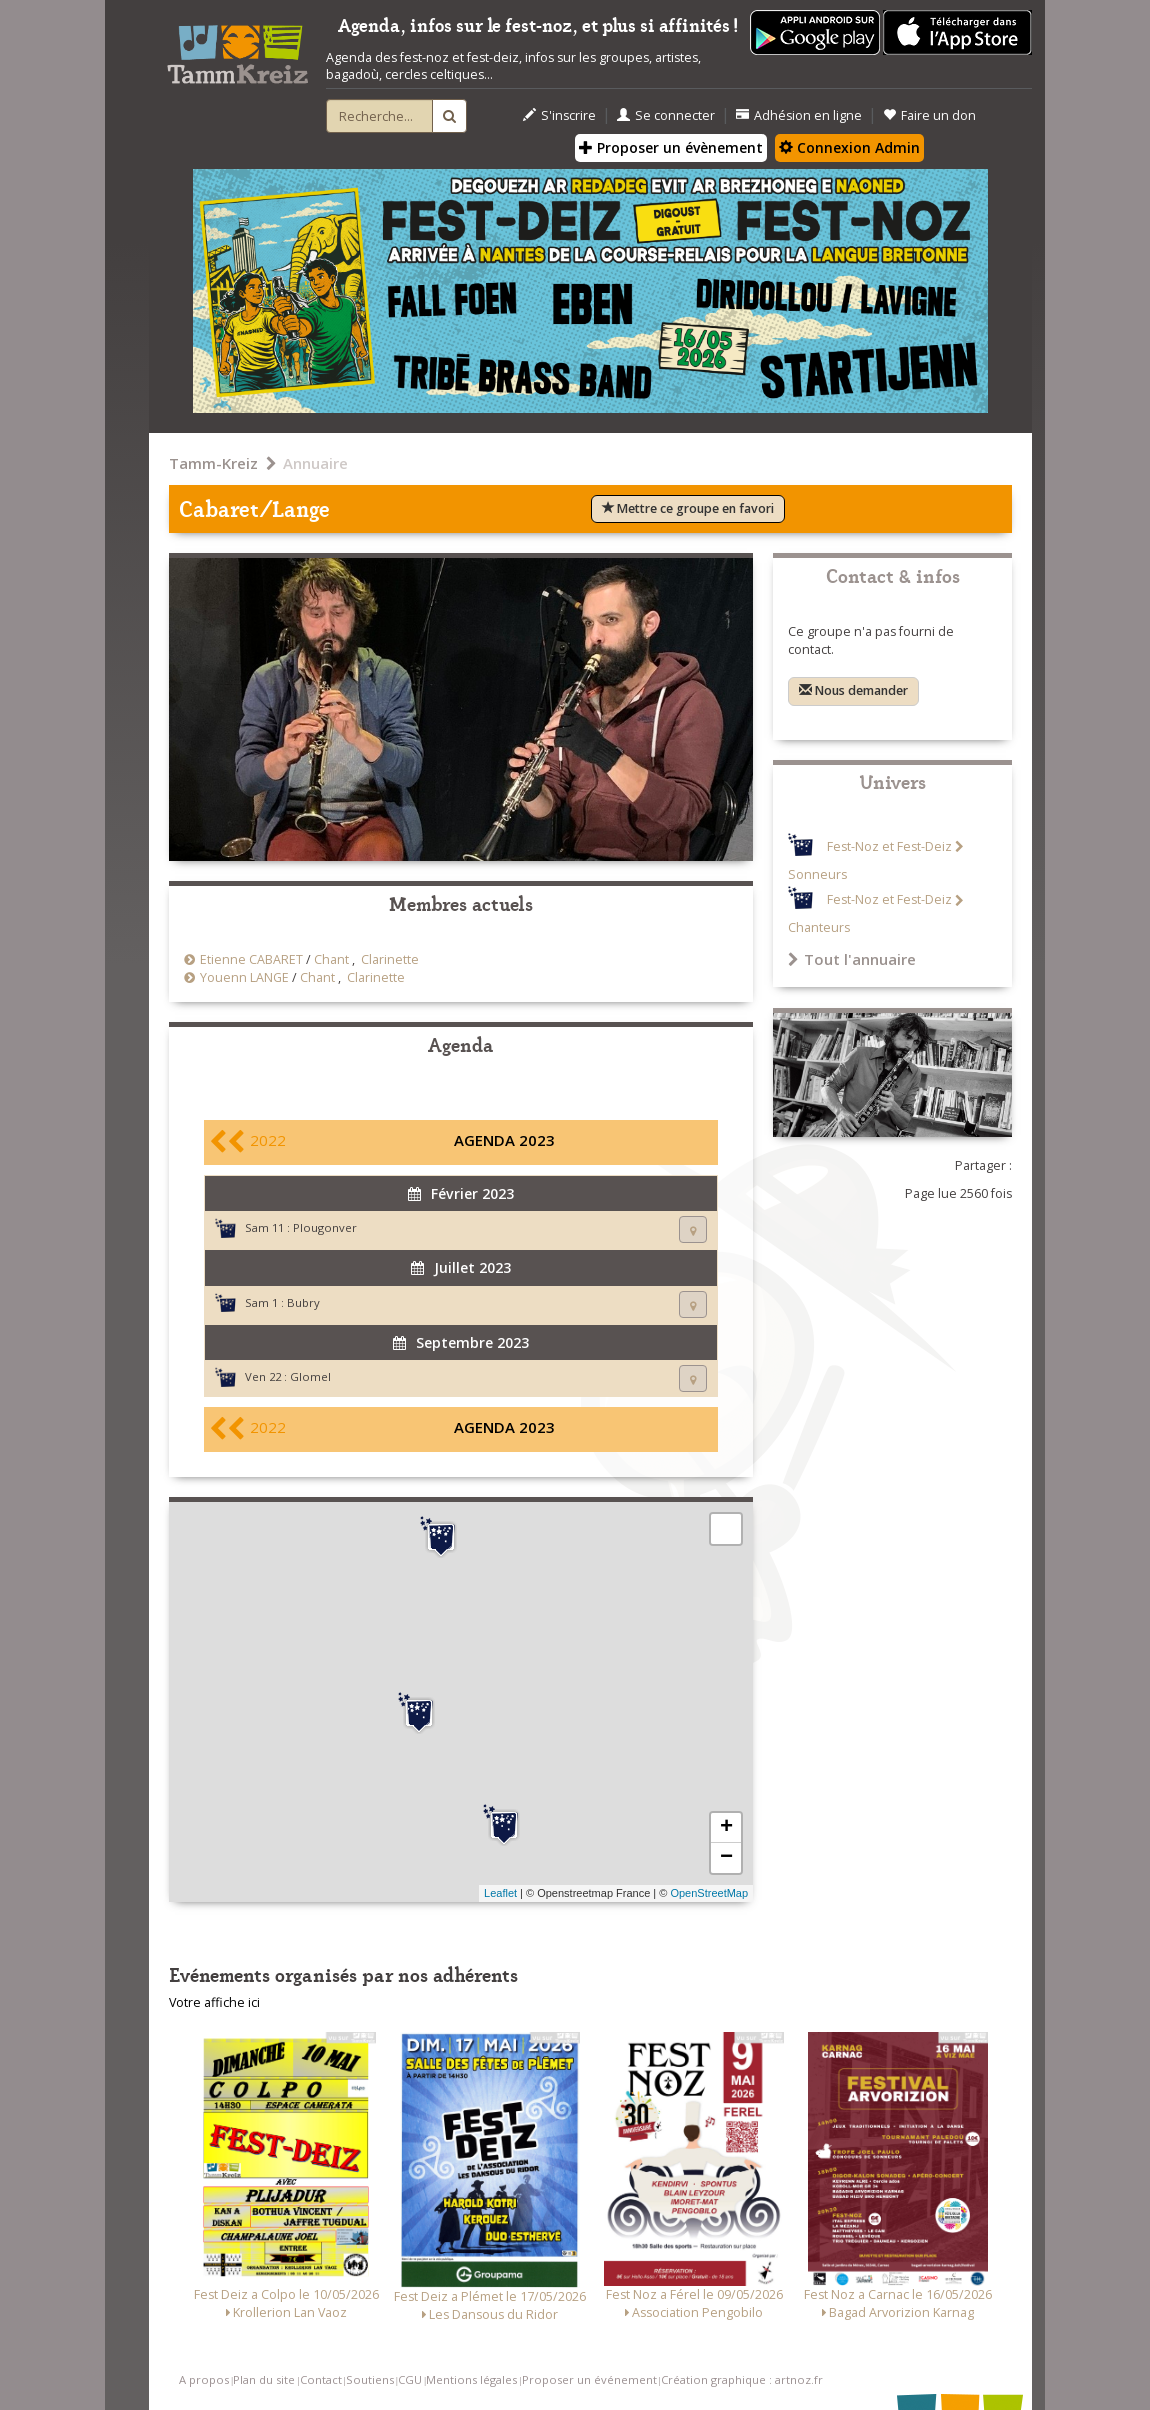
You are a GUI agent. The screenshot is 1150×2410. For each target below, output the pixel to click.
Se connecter (666, 115)
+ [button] (726, 1828)
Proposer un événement (589, 2379)
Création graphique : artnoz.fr (742, 2379)
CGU (410, 2379)
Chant (331, 959)
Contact (321, 2379)
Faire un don (929, 115)
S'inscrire (559, 115)
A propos (204, 2379)
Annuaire (315, 463)
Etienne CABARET (251, 959)
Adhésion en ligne (799, 115)
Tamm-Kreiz (213, 463)
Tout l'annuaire (852, 959)
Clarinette (390, 959)
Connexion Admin (849, 147)
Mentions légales (471, 2379)
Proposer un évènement (671, 147)
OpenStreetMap (709, 1893)
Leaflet (500, 1893)
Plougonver (325, 1227)
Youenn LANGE (244, 977)
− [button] (726, 1858)
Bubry (303, 1302)
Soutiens (370, 2379)
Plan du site (264, 2379)
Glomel (310, 1376)
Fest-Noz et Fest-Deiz (889, 846)
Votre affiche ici (214, 2002)
